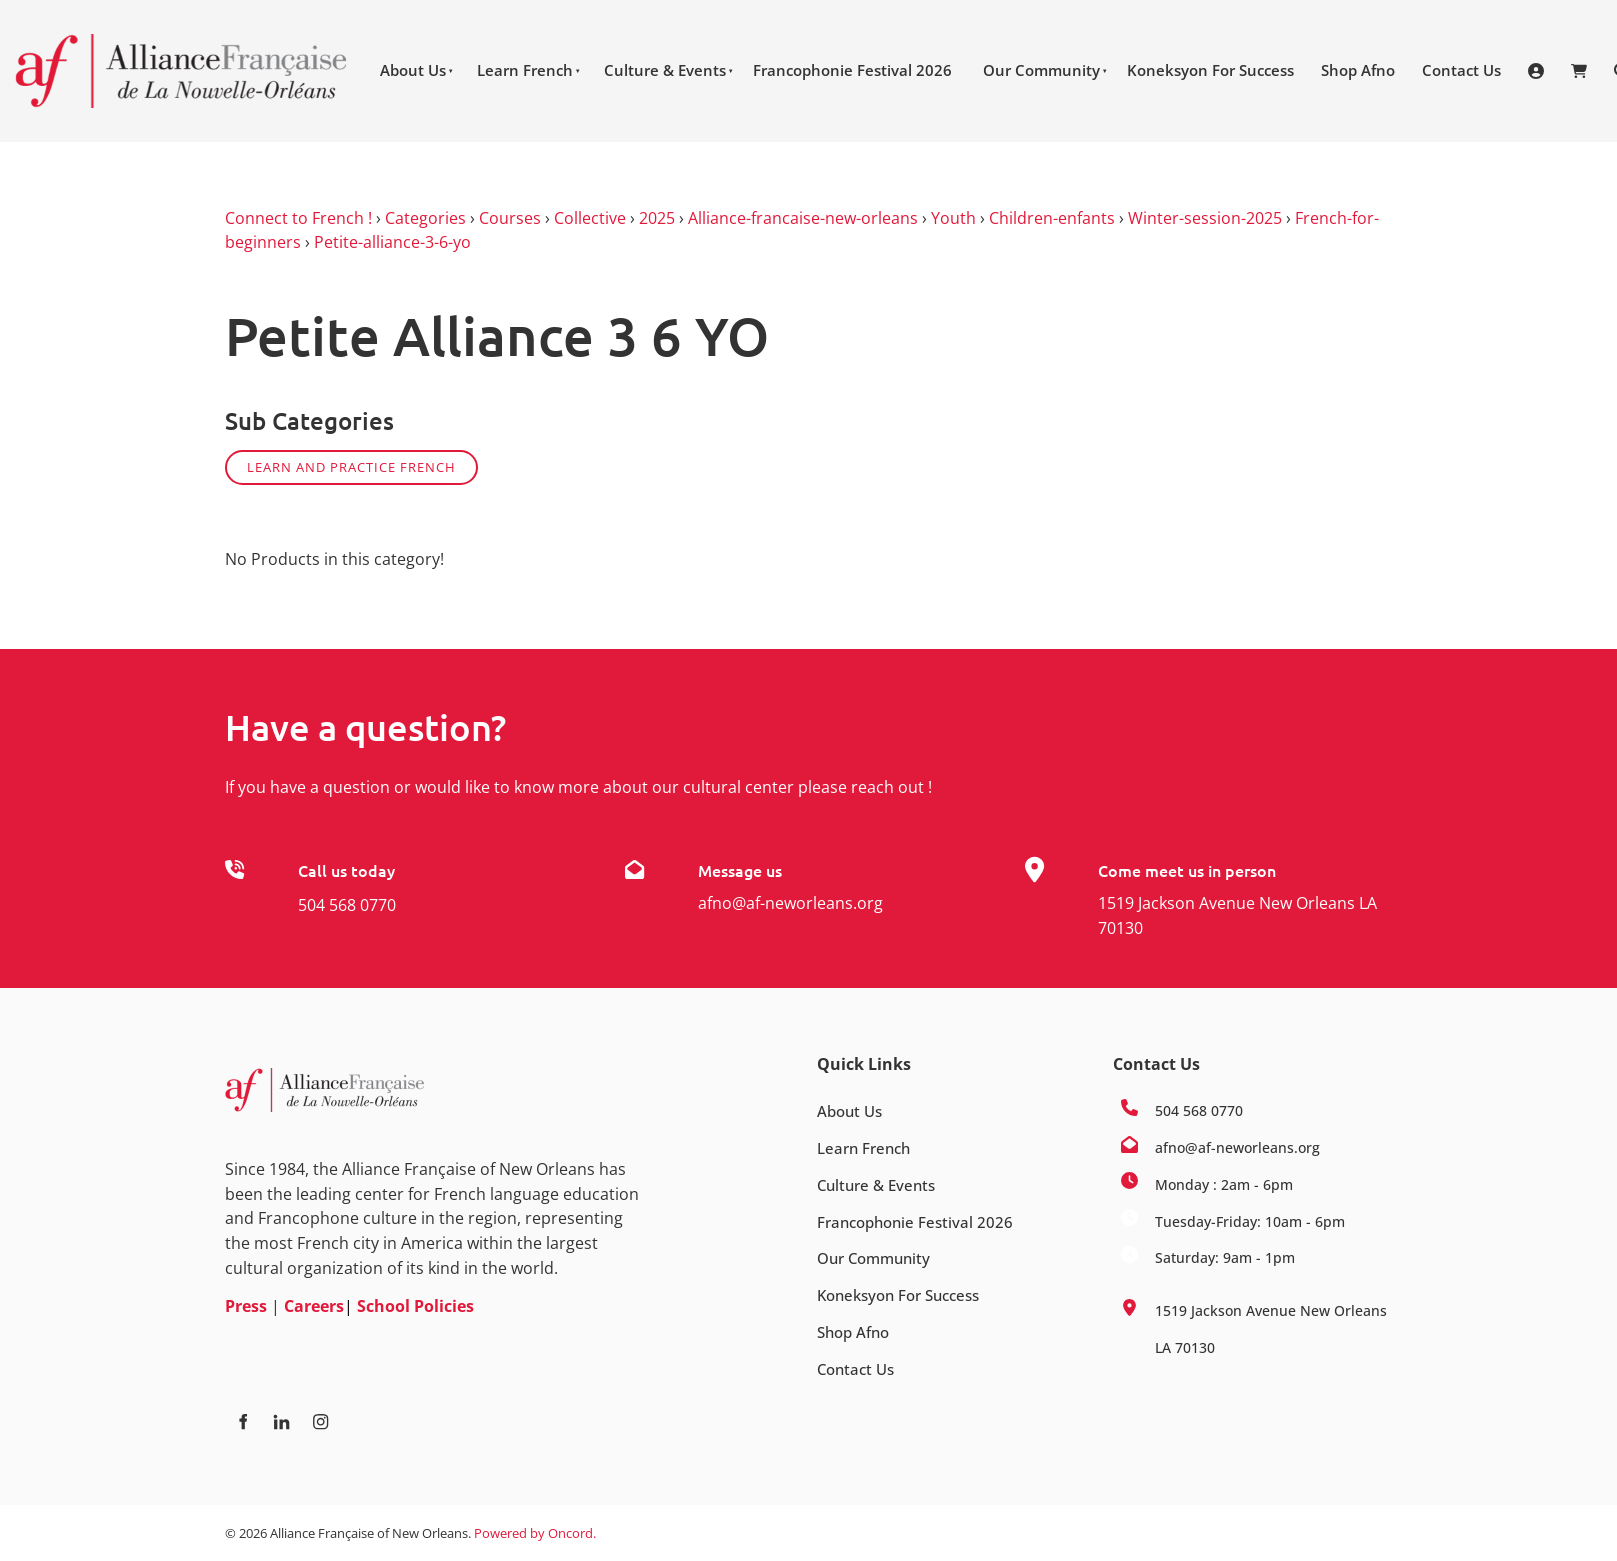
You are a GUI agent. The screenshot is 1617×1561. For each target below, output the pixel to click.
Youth (953, 218)
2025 (657, 218)
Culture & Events (665, 70)
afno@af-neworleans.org (790, 903)
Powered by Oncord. (535, 1533)
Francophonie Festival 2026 (852, 70)
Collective (590, 218)
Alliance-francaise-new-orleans (803, 218)
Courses (510, 218)
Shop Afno (1358, 70)
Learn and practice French (351, 467)
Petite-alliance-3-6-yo (392, 242)
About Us (413, 70)
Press (246, 1306)
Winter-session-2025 (1205, 218)
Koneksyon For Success (1210, 70)
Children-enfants (1052, 218)
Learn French (525, 70)
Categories (425, 218)
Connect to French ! (298, 218)
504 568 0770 (347, 905)
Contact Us (1461, 70)
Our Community (1041, 70)
